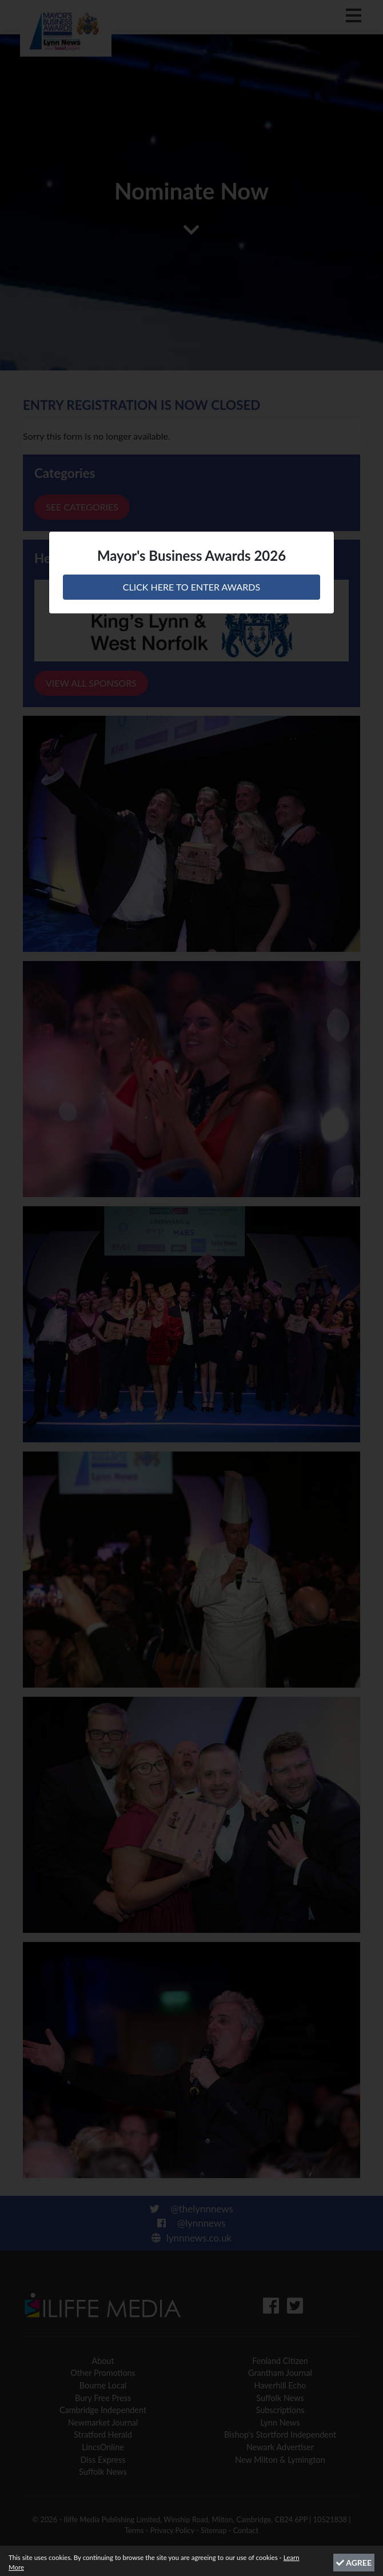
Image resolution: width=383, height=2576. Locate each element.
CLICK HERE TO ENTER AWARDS (191, 586)
